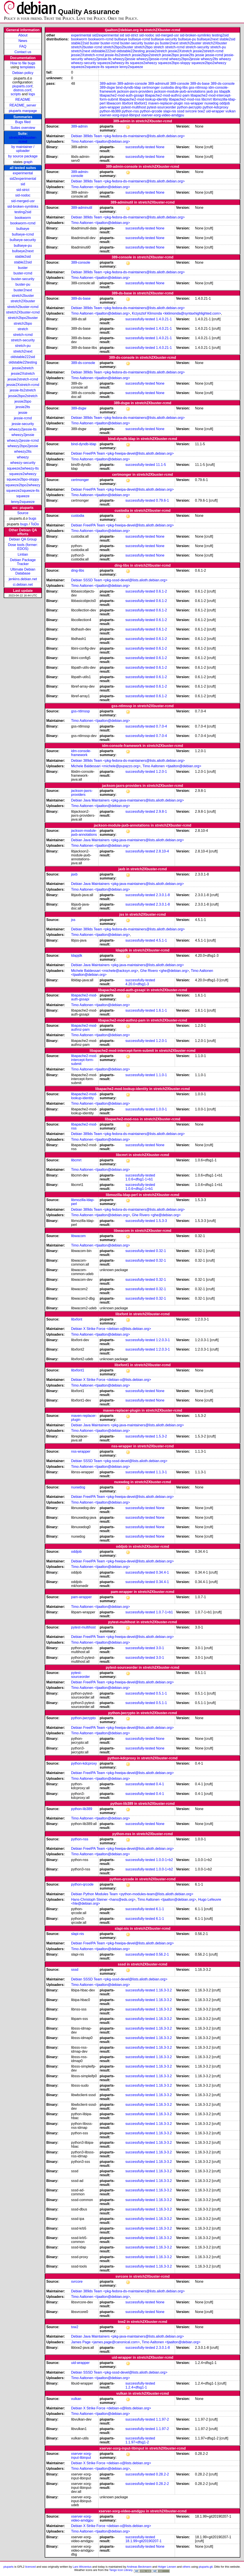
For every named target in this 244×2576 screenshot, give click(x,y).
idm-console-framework (81, 753)
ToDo (35, 524)
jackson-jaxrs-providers (135, 91)
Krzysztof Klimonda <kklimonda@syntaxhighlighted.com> (176, 313)
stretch (23, 329)
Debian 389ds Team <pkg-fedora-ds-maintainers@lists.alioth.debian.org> (128, 136)
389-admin (108, 83)
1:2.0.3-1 (163, 1340)
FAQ (22, 46)
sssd (180, 111)
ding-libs (181, 87)
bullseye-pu (23, 245)
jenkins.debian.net (23, 579)
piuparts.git (205, 2566)
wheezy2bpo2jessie (22, 446)
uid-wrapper (215, 111)
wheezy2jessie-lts (22, 429)
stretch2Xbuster (23, 301)
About (22, 35)
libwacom (114, 103)
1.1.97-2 (162, 2419)
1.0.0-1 (161, 1109)
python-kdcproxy (215, 107)
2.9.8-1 (161, 811)
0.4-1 (160, 1784)
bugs (32, 518)
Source (22, 513)
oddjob (224, 103)
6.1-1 (160, 1909)
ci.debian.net (23, 584)
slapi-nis (169, 111)
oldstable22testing (23, 362)
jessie (22, 412)
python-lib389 (110, 111)
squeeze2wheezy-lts (23, 468)
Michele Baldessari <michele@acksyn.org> (104, 971)
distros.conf (22, 90)
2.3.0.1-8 (163, 895)
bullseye (22, 229)
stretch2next (22, 351)
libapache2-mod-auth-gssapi (122, 95)
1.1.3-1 (161, 1472)
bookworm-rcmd (23, 223)
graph (27, 162)
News (22, 41)
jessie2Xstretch (23, 373)
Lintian (23, 554)
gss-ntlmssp (198, 87)
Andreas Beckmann (139, 2566)
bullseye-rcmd (23, 234)
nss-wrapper (193, 103)
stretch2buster (23, 295)
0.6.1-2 (161, 591)
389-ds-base (200, 83)
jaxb (210, 91)
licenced (30, 2566)
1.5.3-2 (161, 1436)
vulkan (230, 111)
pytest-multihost (133, 107)
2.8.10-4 (162, 851)
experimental (23, 173)
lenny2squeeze (23, 502)
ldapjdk (224, 91)
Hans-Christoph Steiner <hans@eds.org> (103, 1899)
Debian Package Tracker (23, 562)
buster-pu (22, 284)
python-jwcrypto (189, 107)
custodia (167, 87)
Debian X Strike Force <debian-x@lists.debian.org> (111, 1329)
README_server (22, 105)
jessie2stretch (23, 368)
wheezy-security (23, 463)
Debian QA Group (23, 539)
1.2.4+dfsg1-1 (136, 2387)
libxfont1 (140, 103)
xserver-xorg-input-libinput (120, 115)
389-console (179, 83)
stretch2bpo (23, 323)
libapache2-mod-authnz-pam (167, 95)
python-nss (130, 111)
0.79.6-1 (162, 500)
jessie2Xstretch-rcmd (22, 385)
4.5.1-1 (161, 940)
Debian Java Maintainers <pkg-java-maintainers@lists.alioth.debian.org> (127, 800)
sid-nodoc (22, 195)
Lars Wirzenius (82, 2566)
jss (216, 91)
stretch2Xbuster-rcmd (23, 139)
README (22, 99)
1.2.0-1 (161, 771)
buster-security (22, 279)
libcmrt (206, 99)
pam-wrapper (110, 107)
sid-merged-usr (23, 201)
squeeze (23, 496)
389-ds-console (223, 83)
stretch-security (23, 340)
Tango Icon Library (120, 2570)
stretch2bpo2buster (23, 318)
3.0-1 (160, 1648)
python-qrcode (151, 111)
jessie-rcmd (23, 418)
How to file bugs (22, 63)
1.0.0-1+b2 (164, 1860)
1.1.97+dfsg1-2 (137, 2442)
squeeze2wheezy (22, 474)
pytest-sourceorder (161, 107)
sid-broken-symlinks (22, 206)
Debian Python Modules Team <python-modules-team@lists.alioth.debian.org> (132, 1894)
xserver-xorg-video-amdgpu (162, 115)
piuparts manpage (23, 111)
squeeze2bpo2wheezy (22, 485)
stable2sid (23, 256)
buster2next (23, 290)
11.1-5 (161, 465)
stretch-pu (23, 346)
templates (27, 67)
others (186, 2566)
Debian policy (22, 73)
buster (23, 268)
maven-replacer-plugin (165, 103)
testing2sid (22, 212)
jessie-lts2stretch (23, 390)
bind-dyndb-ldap (128, 87)
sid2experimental (23, 178)
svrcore (191, 111)
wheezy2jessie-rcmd (23, 440)
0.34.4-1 (162, 1572)
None (160, 147)
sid (23, 184)
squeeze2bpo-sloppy (23, 479)
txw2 (201, 111)
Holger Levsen (167, 2566)
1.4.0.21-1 (164, 319)
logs (31, 94)
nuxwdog (211, 103)
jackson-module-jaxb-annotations (180, 91)
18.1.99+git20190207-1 (143, 2541)
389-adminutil (158, 83)
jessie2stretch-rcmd (23, 379)
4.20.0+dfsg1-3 (137, 984)
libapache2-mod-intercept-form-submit (84, 1060)
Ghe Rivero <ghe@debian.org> (164, 971)
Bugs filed (22, 122)
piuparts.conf (22, 86)
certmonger (151, 87)
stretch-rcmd (23, 335)
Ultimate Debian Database (22, 571)
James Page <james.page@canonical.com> (105, 2342)
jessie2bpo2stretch (22, 396)
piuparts (9, 2566)
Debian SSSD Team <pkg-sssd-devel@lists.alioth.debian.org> (119, 580)
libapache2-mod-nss (184, 99)
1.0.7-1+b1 (164, 1612)
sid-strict (22, 190)
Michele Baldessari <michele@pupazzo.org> (106, 766)
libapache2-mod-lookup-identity (143, 99)
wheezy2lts (23, 451)
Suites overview (23, 128)
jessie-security (23, 424)
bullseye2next (23, 251)
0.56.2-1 (162, 1954)
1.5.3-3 (161, 1221)
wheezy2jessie (22, 435)
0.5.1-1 (161, 1693)
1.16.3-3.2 (164, 1990)
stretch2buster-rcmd (22, 307)
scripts (16, 94)
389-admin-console (132, 83)
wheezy (23, 457)
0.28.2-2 (162, 2474)
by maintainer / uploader (22, 149)
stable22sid (23, 262)
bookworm (23, 218)
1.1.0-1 (161, 1075)
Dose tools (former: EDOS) (23, 547)
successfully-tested (140, 147)
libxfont (127, 103)
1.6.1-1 (161, 1010)
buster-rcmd (22, 273)
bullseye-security (23, 240)
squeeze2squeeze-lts (22, 490)
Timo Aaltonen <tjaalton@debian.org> (100, 141)
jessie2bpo (22, 401)
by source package (22, 156)
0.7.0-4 (161, 726)
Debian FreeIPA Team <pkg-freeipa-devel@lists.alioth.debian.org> (122, 453)
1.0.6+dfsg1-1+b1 (139, 1179)
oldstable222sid (23, 357)
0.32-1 (161, 1251)
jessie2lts (23, 407)
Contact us (22, 52)
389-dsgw (107, 87)
